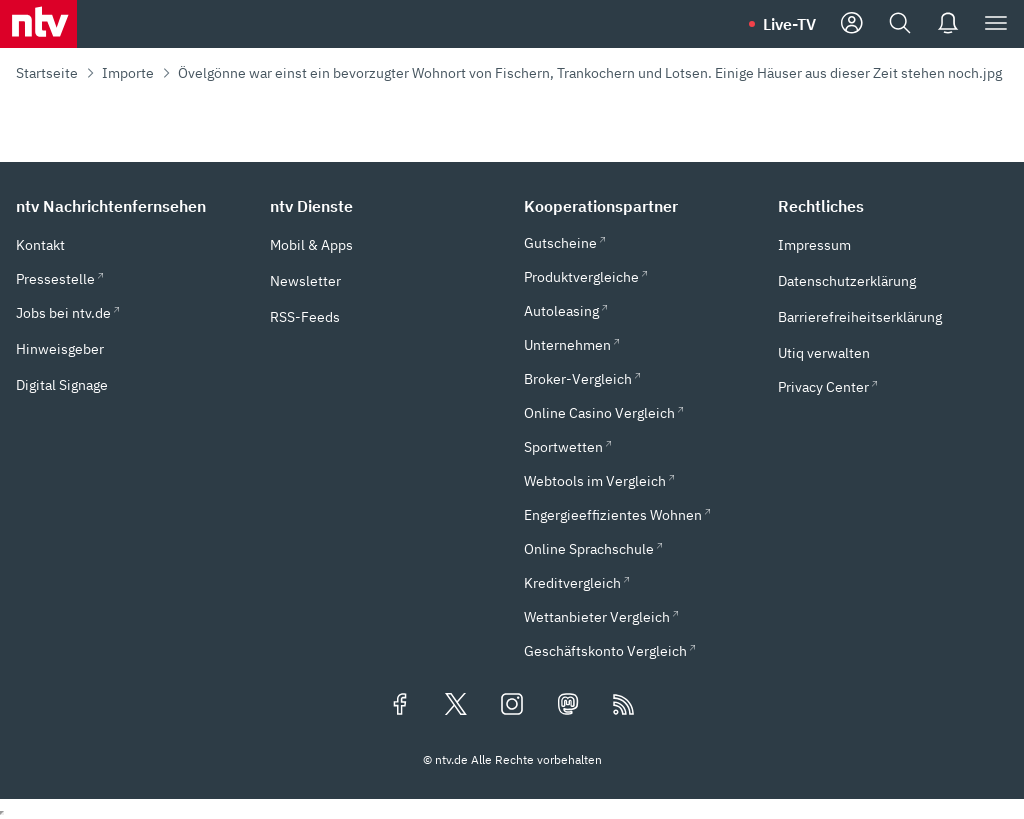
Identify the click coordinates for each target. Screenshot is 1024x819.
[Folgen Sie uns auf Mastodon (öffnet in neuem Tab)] (568, 706)
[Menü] (996, 24)
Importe (128, 73)
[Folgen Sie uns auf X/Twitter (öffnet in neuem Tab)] (456, 706)
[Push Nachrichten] (948, 24)
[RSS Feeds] (624, 706)
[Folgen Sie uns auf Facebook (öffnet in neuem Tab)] (400, 706)
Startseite (47, 73)
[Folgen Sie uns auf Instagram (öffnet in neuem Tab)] (512, 706)
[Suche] (900, 24)
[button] (131, 206)
